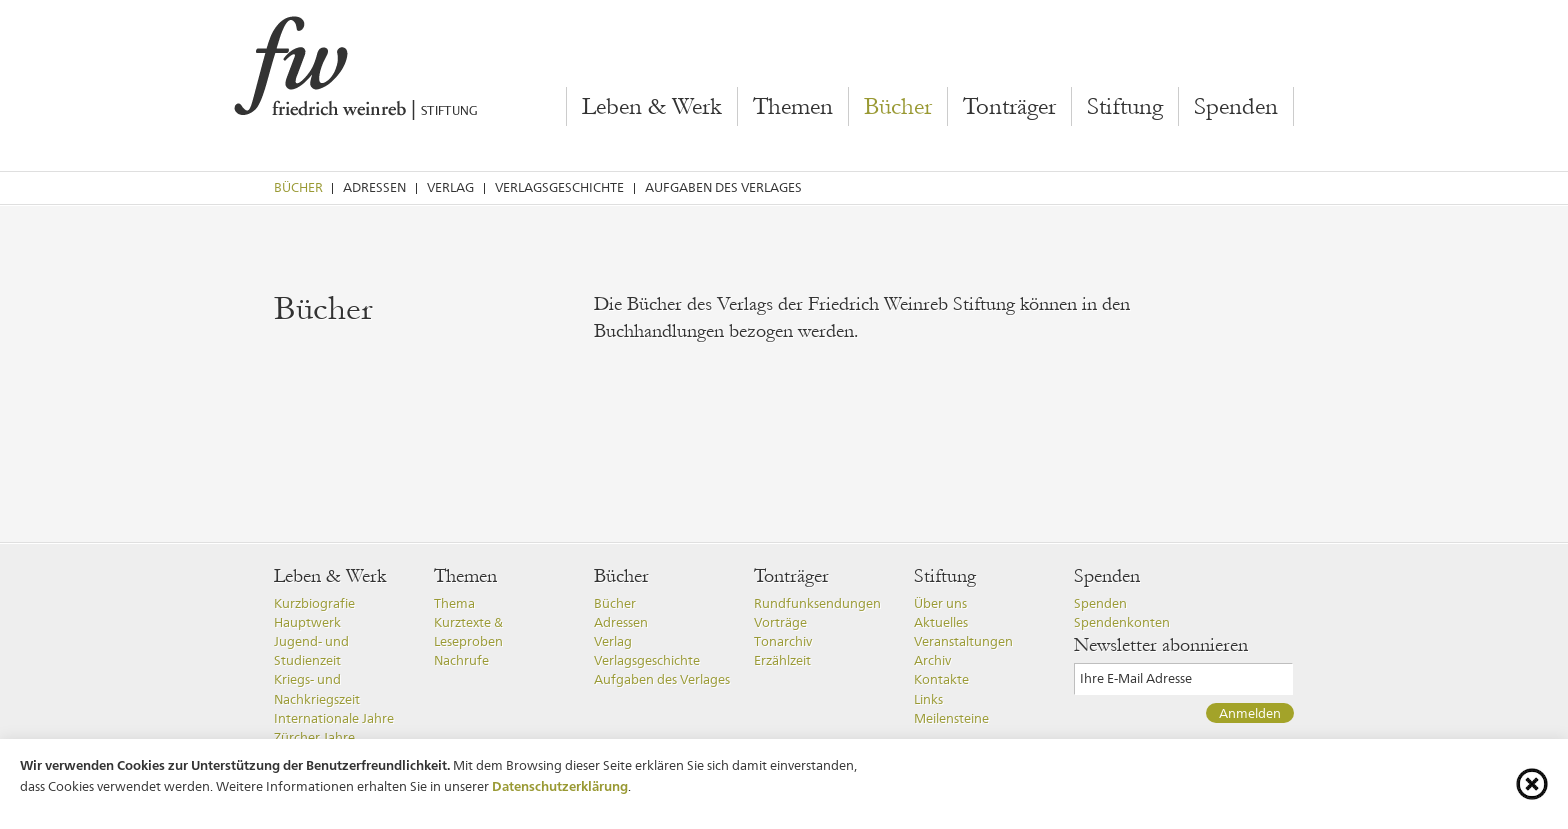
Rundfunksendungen (817, 603)
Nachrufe (461, 660)
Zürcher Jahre (314, 737)
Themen (793, 107)
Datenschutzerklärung (560, 786)
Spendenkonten (1122, 622)
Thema (454, 603)
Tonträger (1009, 107)
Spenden (1236, 107)
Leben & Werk (652, 107)
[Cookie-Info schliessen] (1532, 784)
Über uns (940, 603)
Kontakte (941, 679)
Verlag (450, 187)
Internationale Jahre (334, 718)
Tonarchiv (783, 641)
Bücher (898, 107)
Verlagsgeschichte (559, 187)
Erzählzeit (782, 660)
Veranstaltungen (963, 641)
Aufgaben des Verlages (723, 187)
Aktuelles (941, 622)
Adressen (374, 187)
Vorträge (780, 622)
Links (928, 699)
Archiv (932, 660)
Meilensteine (951, 718)
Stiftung (1125, 107)
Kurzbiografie (314, 603)
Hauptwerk (307, 622)
